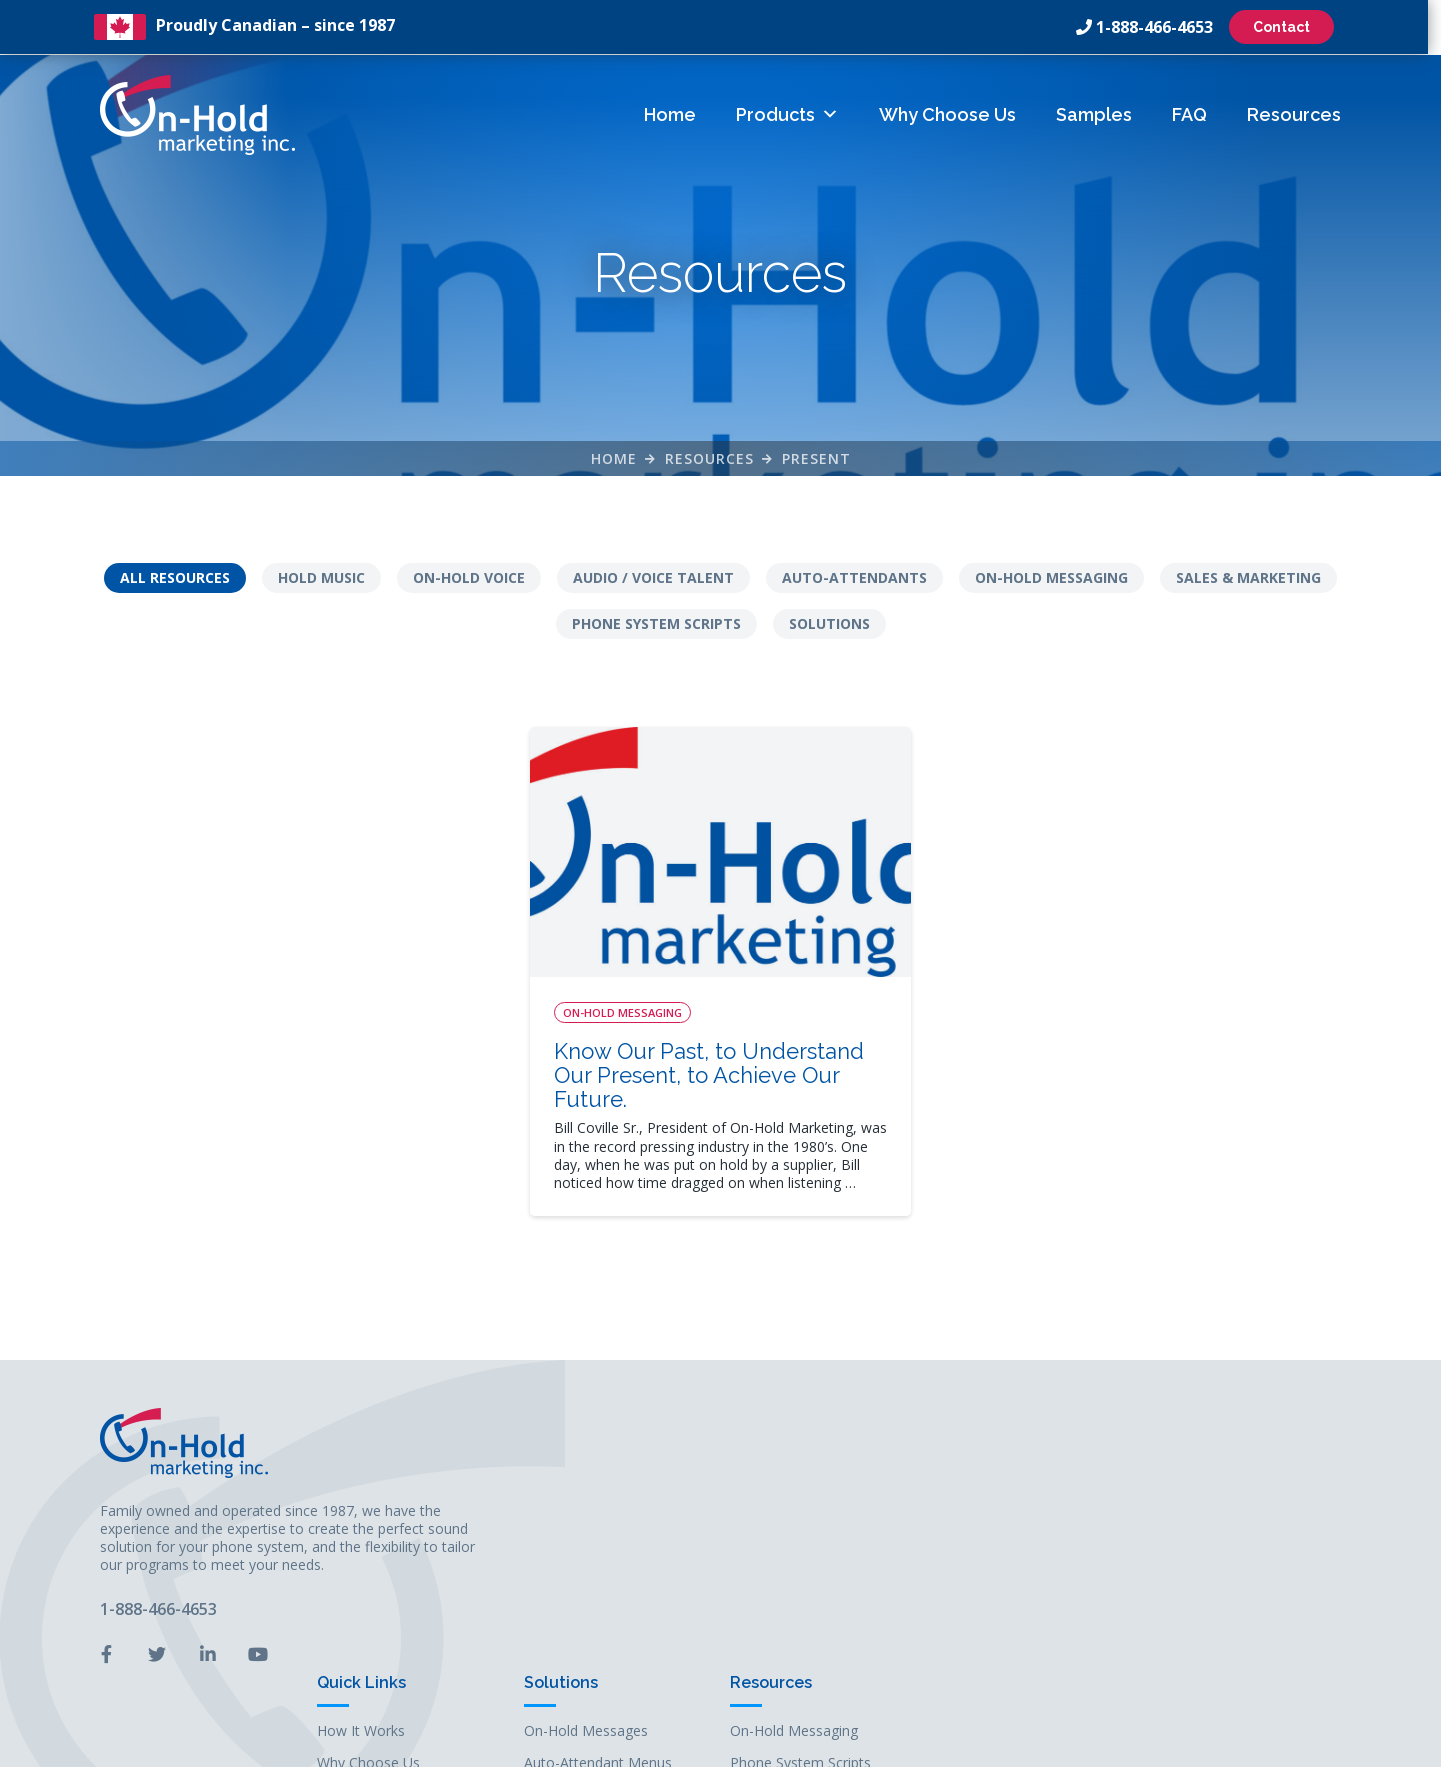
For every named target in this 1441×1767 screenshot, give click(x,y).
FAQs (767, 1562)
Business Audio (1006, 1562)
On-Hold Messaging (1051, 578)
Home (670, 113)
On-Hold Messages (1019, 1463)
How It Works (794, 1463)
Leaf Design (857, 1741)
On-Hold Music (1005, 1529)
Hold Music (321, 578)
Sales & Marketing (1248, 578)
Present (816, 458)
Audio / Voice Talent (653, 578)
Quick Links (794, 1415)
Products (787, 113)
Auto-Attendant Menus (1031, 1496)
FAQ (1189, 113)
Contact (1288, 27)
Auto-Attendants (854, 578)
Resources (1294, 113)
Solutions (829, 624)
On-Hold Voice (469, 578)
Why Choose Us (947, 113)
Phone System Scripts (656, 624)
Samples (1094, 113)
